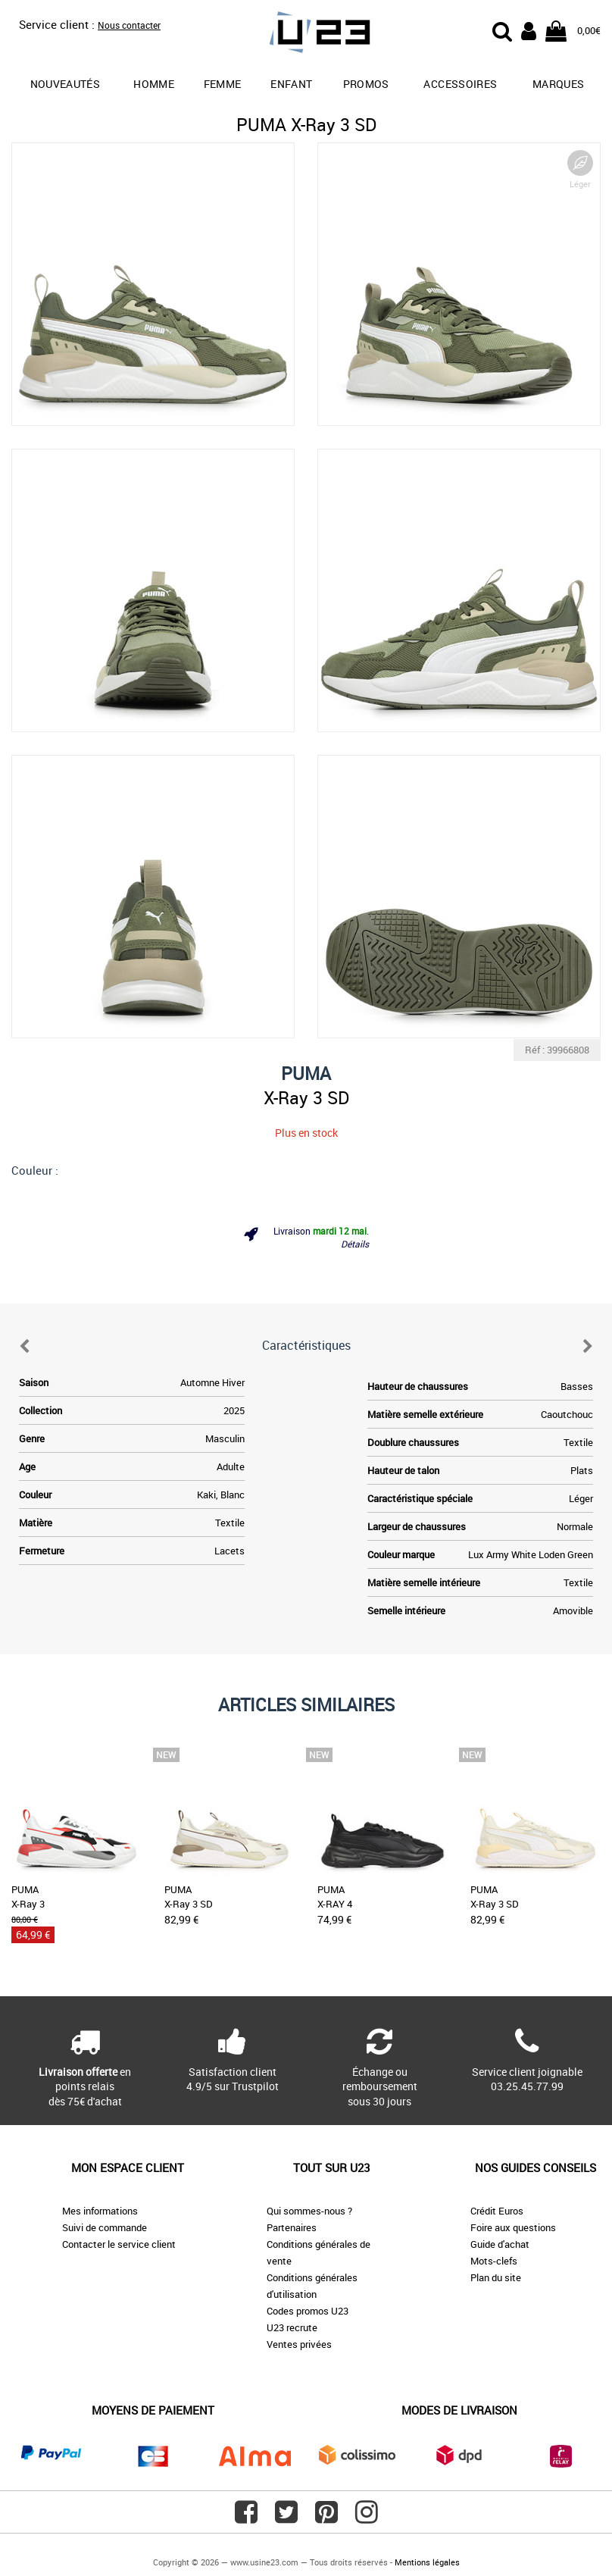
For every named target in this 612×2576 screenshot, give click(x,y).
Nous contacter (129, 25)
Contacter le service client (119, 2244)
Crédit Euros (496, 2211)
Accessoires (460, 84)
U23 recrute (292, 2327)
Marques (558, 84)
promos (366, 84)
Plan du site (495, 2277)
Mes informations (100, 2211)
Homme (153, 84)
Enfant (291, 84)
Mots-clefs (493, 2261)
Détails (355, 1244)
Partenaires (292, 2227)
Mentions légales (427, 2562)
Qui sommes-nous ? (309, 2211)
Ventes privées (299, 2344)
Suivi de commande (104, 2227)
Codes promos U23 (307, 2311)
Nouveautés (65, 84)
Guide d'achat (499, 2244)
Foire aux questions (513, 2227)
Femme (223, 84)
